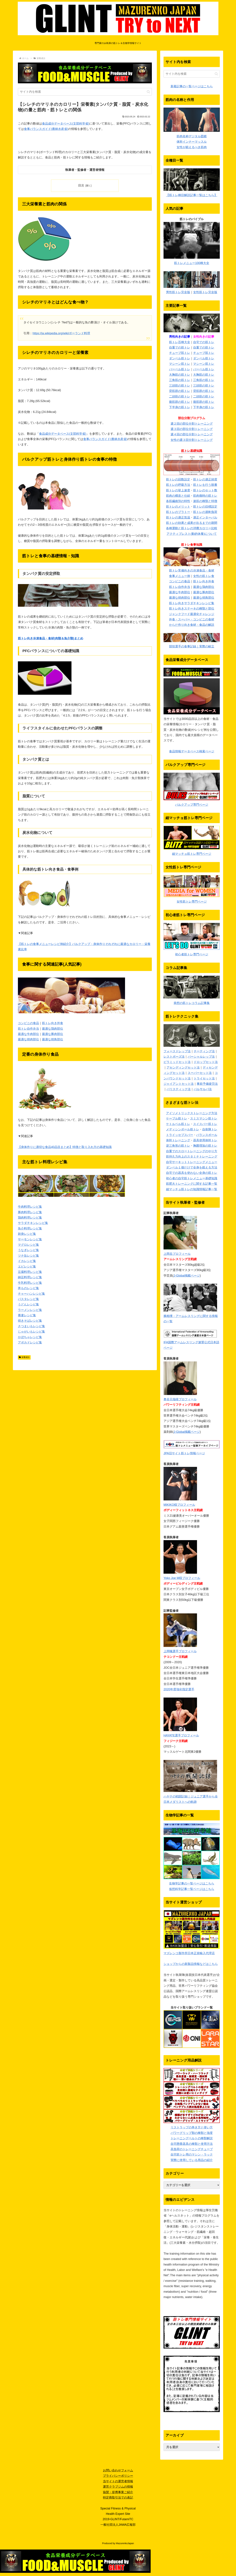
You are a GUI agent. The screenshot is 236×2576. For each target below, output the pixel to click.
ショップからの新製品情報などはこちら (191, 1964)
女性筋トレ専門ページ (192, 901)
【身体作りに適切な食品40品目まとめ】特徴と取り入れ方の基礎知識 (65, 1147)
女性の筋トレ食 (203, 576)
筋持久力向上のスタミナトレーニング (191, 1156)
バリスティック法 (179, 1089)
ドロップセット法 (206, 1062)
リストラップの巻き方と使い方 (192, 2127)
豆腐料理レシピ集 (30, 1272)
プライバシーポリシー (118, 2475)
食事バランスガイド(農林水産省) (46, 129)
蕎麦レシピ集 (27, 1315)
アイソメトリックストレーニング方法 (191, 1113)
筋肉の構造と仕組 (178, 495)
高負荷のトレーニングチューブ (192, 2149)
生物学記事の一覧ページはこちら (191, 1883)
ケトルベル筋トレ (178, 1124)
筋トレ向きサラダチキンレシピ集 (191, 603)
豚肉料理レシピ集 (30, 1212)
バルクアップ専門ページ (191, 804)
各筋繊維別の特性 (178, 501)
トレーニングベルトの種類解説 (192, 2138)
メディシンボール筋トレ (182, 1129)
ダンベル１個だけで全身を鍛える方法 (191, 1167)
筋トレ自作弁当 (28, 1028)
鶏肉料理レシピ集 (30, 1217)
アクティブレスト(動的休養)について (192, 533)
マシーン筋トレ (179, 363)
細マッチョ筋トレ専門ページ (191, 853)
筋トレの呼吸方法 (178, 484)
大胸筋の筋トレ (179, 374)
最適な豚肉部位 (52, 1034)
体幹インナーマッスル (192, 141)
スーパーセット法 (200, 1073)
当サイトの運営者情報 (118, 2481)
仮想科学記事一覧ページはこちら (191, 1889)
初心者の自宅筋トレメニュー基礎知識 (191, 1178)
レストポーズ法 (174, 1056)
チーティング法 (204, 1051)
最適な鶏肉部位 (52, 1028)
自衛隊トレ (209, 1129)
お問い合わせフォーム (118, 2470)
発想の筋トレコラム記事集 (192, 1003)
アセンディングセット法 (183, 1067)
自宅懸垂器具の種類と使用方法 (192, 2143)
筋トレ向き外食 (52, 1023)
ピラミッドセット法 (177, 1062)
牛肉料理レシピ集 (30, 1207)
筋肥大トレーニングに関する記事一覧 (191, 1183)
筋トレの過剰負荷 (205, 512)
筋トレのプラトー (178, 512)
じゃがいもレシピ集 (31, 1331)
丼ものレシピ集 (28, 1288)
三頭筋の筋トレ (179, 385)
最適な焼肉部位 (28, 1039)
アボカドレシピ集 (30, 1342)
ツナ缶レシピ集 (28, 1255)
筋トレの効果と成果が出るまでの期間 (191, 523)
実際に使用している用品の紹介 (192, 2160)
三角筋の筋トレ (179, 380)
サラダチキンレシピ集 (33, 1223)
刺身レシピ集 (27, 1234)
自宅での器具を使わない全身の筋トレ (191, 1173)
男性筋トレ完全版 (178, 292)
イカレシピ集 (27, 1261)
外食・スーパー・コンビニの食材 (191, 619)
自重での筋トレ (179, 347)
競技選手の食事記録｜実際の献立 (191, 646)
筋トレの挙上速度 (178, 490)
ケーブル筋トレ (176, 1118)
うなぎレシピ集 (28, 1250)
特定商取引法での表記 (118, 2497)
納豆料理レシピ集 (30, 1277)
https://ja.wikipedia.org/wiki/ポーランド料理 (61, 333)
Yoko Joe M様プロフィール (182, 1578)
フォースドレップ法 (177, 1051)
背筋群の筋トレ (179, 391)
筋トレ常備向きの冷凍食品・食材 (191, 570)
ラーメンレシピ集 (30, 1310)
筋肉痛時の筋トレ (205, 495)
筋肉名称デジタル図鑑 (192, 136)
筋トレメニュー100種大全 (191, 263)
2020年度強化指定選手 (179, 1689)
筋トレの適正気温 (178, 517)
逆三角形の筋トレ (178, 1145)
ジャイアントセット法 (179, 1083)
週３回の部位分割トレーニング (192, 429)
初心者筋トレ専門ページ (191, 954)
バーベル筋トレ (179, 369)
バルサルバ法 (203, 1089)
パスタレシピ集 (28, 1299)
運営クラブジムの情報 (118, 2486)
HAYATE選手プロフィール (181, 1735)
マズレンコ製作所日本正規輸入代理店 (189, 1953)
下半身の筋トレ (179, 407)
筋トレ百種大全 (179, 342)
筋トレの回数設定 (178, 479)
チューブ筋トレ (179, 353)
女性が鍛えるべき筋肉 (192, 147)
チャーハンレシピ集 (31, 1293)
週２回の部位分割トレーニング (192, 423)
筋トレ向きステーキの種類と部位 (191, 608)
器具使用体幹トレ (205, 1140)
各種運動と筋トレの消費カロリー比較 (191, 528)
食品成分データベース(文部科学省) (65, 123)
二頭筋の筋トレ (179, 396)
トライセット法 (204, 1078)
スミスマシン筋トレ (203, 1118)
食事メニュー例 (179, 576)
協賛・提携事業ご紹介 (118, 2492)
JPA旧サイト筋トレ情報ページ (184, 1453)
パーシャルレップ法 (201, 1056)
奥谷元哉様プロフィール (180, 1399)
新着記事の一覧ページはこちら (192, 86)
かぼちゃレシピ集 (30, 1337)
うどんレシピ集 (28, 1304)
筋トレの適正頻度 (205, 479)
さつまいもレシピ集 (31, 1326)
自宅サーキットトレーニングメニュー (191, 1162)
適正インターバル (205, 517)
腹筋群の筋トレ (179, 402)
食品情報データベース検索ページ (191, 751)
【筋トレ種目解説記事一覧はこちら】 (191, 195)
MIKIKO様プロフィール (179, 1504)
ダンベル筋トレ (179, 358)
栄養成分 (24, 1357)
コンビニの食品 (28, 1023)
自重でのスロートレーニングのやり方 (191, 1151)
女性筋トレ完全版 (205, 292)
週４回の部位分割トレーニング (192, 434)
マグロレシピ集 (28, 1244)
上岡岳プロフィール (177, 1253)
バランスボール (206, 1135)
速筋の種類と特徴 (205, 501)
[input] (85, 92)
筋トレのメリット (178, 506)
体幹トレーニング (178, 1140)
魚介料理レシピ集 (30, 1228)
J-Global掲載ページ (187, 1275)
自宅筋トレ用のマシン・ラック (192, 2154)
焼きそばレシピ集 (30, 1321)
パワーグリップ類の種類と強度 (192, 2133)
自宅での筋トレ (203, 342)
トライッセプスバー (179, 1135)
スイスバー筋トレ (205, 1124)
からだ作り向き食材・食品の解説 (191, 624)
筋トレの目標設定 (205, 506)
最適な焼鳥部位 (52, 1039)
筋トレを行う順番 (205, 484)
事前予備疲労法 (207, 1083)
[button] (148, 92)
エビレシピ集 (27, 1266)
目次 (81, 185)
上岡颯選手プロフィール (180, 1651)
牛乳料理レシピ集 (30, 1282)
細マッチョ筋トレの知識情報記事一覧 (191, 1189)
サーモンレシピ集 (30, 1239)
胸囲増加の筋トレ (205, 1145)
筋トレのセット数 (205, 490)
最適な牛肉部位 (28, 1034)
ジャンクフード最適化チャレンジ (191, 614)
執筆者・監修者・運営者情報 (84, 169)
